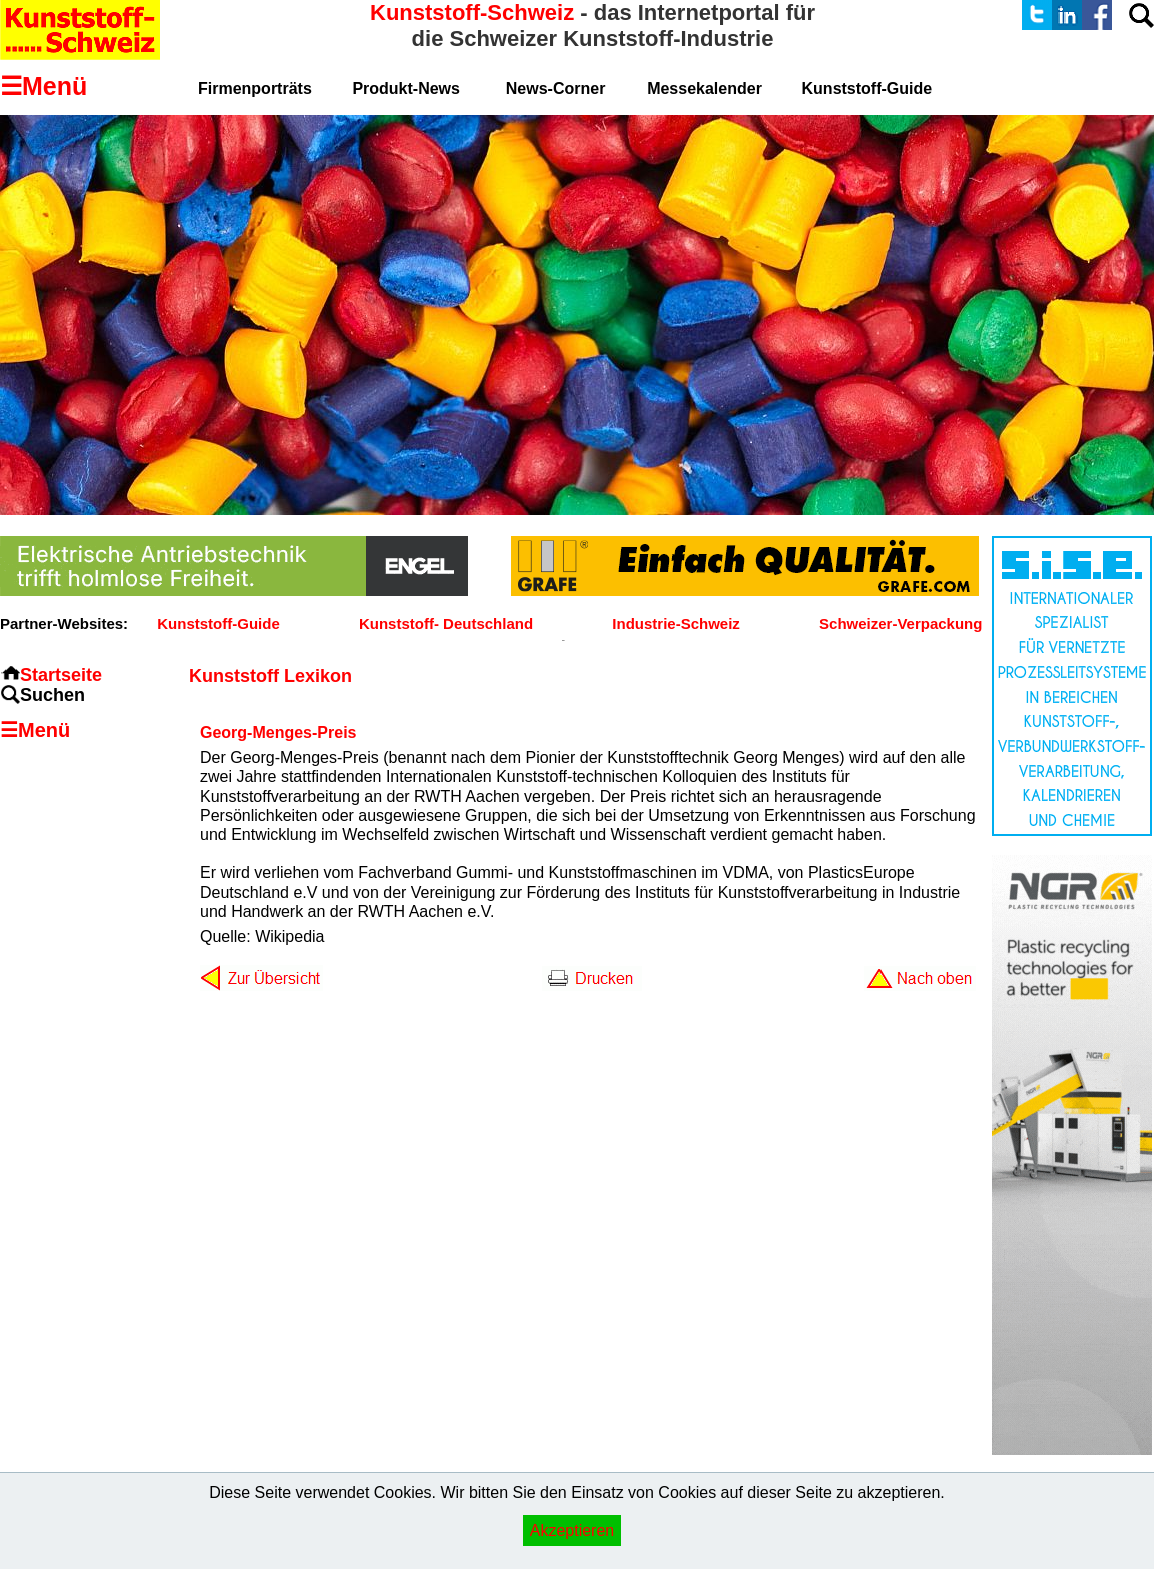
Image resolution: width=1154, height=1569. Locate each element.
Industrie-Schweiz (676, 623)
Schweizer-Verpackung (900, 623)
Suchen (52, 695)
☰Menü (35, 730)
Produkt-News (406, 88)
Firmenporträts (255, 88)
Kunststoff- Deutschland (446, 623)
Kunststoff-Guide (218, 623)
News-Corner (556, 88)
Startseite (61, 675)
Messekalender (704, 88)
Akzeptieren (572, 1530)
